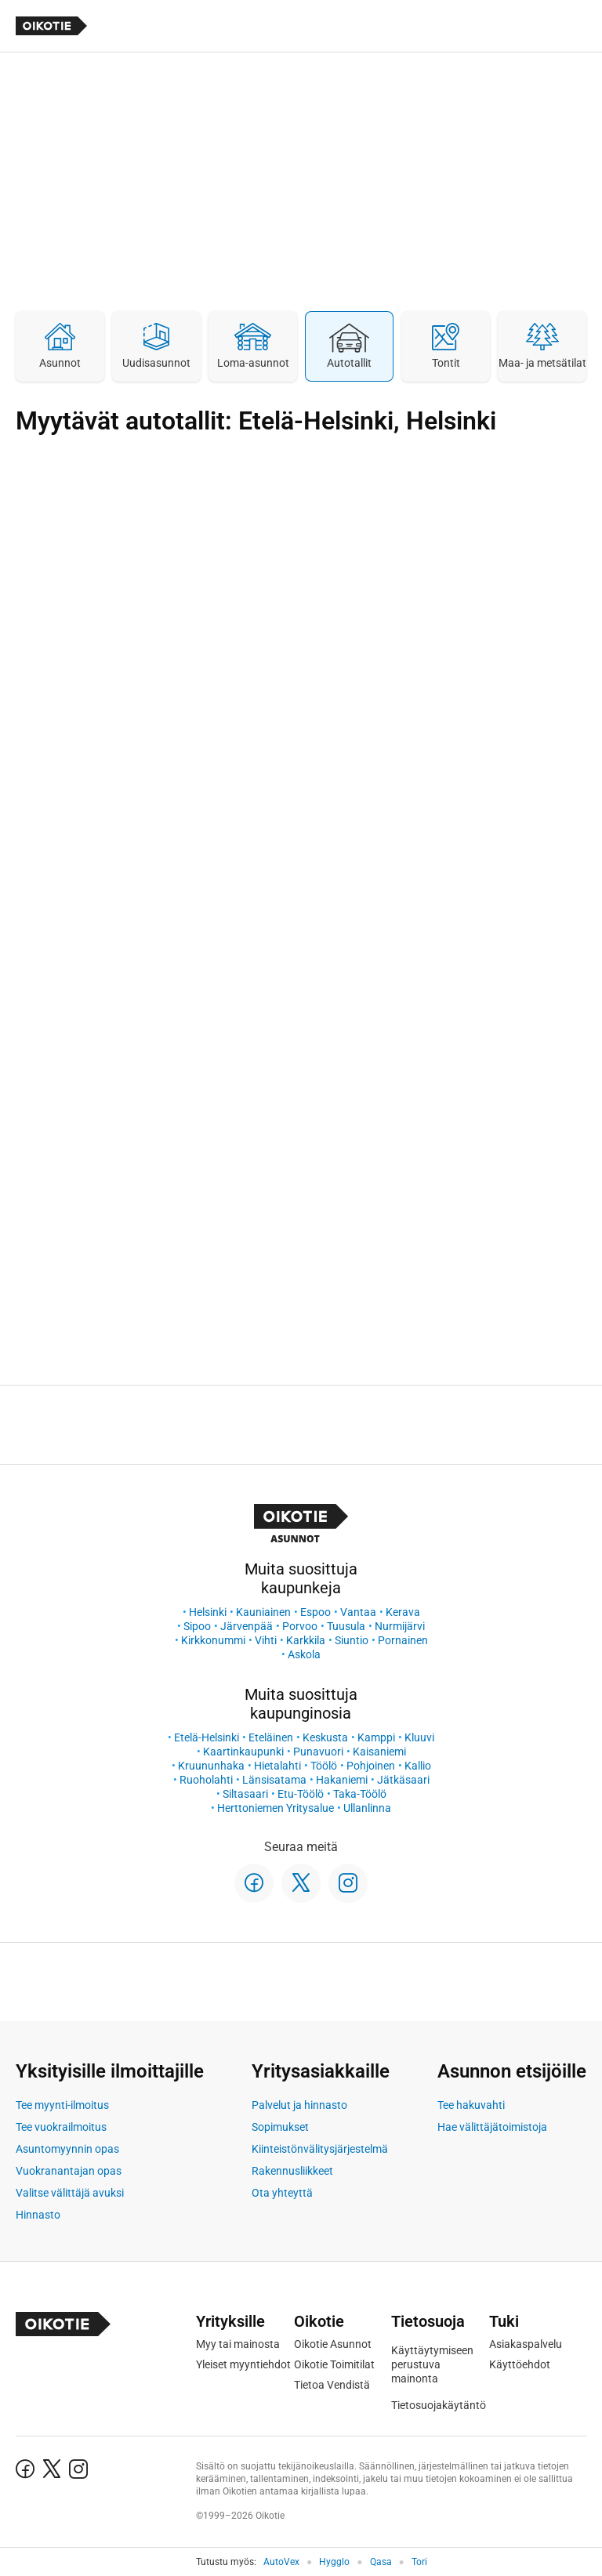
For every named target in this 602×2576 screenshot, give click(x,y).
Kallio (417, 1765)
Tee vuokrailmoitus (61, 2127)
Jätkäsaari (403, 1779)
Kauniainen (263, 1612)
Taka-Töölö (359, 1794)
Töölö (323, 1765)
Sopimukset (280, 2127)
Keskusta (325, 1737)
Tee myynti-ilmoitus (62, 2105)
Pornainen (403, 1640)
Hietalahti (277, 1765)
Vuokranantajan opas (68, 2171)
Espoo (315, 1612)
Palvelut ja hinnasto (299, 2105)
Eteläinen (270, 1737)
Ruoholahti (206, 1779)
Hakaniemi (342, 1779)
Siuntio (351, 1640)
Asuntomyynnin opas (67, 2149)
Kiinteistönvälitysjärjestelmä (320, 2149)
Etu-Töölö (300, 1794)
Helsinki (208, 1612)
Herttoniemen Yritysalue (275, 1808)
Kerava (403, 1612)
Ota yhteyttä (282, 2193)
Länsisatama (274, 1779)
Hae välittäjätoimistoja (492, 2127)
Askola (304, 1654)
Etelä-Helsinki (206, 1737)
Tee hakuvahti (471, 2105)
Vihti (266, 1640)
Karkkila (305, 1640)
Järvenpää (246, 1626)
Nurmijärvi (400, 1626)
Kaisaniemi (379, 1751)
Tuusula (346, 1626)
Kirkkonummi (213, 1640)
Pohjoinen (370, 1765)
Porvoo (299, 1626)
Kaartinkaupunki (243, 1751)
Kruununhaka (211, 1765)
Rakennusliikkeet (292, 2171)
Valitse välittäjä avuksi (70, 2193)
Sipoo (197, 1626)
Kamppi (376, 1737)
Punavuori (318, 1751)
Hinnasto (38, 2214)
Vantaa (358, 1612)
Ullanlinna (367, 1808)
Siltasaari (245, 1794)
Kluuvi (419, 1737)
